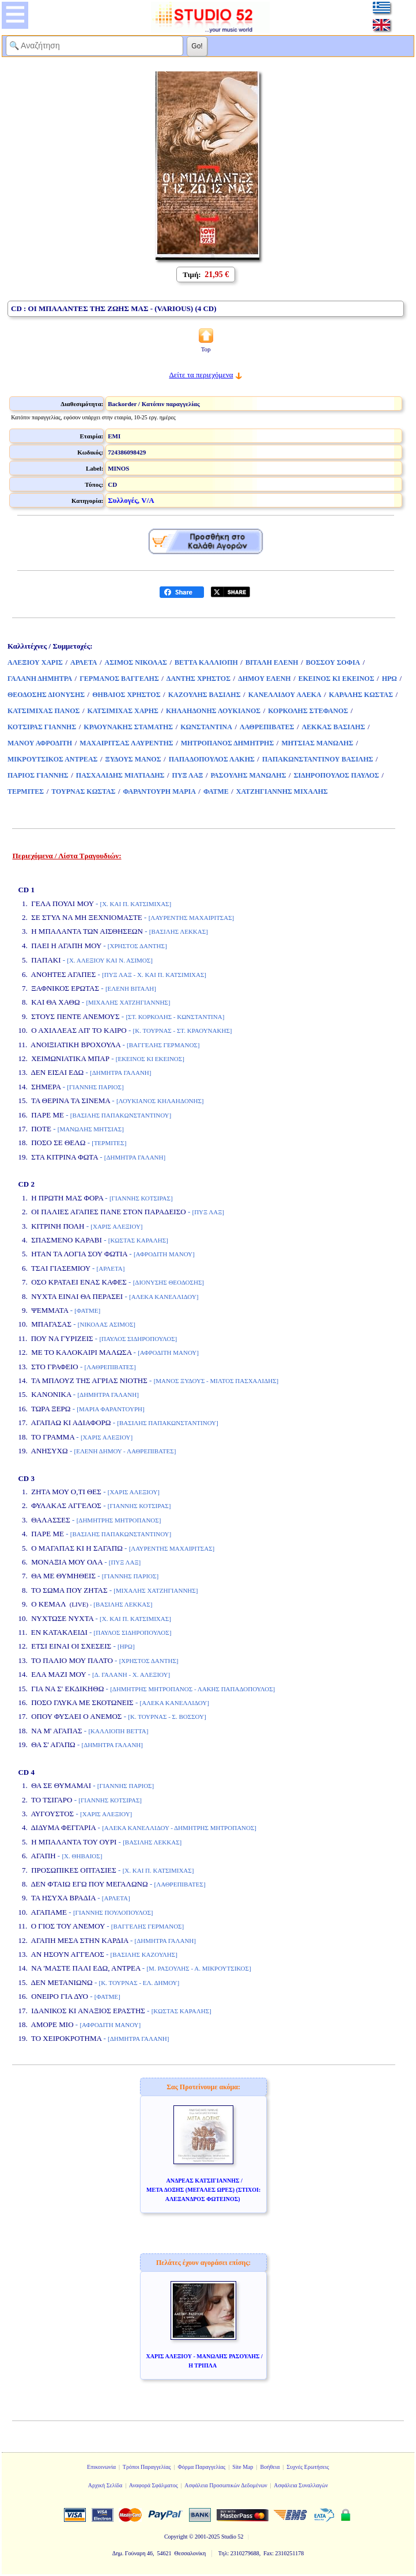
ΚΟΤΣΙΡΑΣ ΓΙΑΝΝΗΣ (41, 727)
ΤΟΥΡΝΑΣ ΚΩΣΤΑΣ (83, 791)
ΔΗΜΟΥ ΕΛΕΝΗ (264, 679)
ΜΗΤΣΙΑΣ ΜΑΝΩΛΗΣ (317, 743)
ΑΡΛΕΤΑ (83, 662)
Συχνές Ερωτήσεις (307, 2467)
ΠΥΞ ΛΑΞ (187, 775)
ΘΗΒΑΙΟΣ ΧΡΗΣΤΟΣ (126, 695)
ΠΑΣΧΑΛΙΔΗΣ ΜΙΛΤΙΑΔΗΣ (120, 775)
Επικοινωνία (101, 2467)
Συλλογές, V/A (131, 500)
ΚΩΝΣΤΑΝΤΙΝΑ (206, 727)
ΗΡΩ (389, 679)
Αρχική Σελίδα (105, 2485)
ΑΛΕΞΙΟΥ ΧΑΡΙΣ (35, 662)
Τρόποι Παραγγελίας (147, 2467)
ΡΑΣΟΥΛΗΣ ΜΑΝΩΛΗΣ (248, 775)
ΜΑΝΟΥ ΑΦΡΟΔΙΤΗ (39, 743)
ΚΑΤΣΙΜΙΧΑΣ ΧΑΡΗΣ (123, 711)
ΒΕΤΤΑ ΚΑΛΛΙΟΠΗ (206, 662)
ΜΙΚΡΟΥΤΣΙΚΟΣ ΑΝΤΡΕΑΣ (52, 759)
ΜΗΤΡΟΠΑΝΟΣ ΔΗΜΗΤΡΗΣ (227, 743)
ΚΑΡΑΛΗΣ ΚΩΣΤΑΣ (361, 695)
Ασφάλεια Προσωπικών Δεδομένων (225, 2485)
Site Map (242, 2467)
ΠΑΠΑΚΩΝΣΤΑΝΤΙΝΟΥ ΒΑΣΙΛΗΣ (317, 759)
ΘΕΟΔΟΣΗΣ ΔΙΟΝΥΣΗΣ (46, 695)
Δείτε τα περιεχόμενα (201, 374)
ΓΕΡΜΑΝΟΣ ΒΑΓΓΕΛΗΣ (119, 679)
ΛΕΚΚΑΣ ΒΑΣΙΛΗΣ (333, 727)
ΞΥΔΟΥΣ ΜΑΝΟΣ (133, 759)
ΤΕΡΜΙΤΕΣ (25, 791)
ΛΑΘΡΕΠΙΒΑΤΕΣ (267, 727)
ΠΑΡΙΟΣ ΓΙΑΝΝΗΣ (38, 775)
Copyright (176, 2536)
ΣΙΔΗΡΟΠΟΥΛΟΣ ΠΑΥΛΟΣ (336, 775)
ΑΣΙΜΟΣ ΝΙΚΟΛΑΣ (136, 662)
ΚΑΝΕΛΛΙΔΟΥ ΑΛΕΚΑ (285, 695)
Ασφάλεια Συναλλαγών (301, 2485)
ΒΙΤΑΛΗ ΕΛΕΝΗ (271, 662)
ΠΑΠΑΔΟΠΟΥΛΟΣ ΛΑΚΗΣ (212, 759)
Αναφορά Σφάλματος (153, 2485)
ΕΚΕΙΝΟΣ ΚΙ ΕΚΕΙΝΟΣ (336, 679)
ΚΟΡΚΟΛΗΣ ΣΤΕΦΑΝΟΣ (308, 711)
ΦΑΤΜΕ (216, 791)
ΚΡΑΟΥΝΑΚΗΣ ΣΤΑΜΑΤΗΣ (128, 727)
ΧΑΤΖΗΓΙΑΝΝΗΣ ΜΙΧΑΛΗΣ (282, 791)
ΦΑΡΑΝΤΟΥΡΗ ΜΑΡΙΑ (159, 791)
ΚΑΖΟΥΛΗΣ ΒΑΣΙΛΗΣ (204, 695)
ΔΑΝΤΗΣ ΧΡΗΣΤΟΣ (198, 679)
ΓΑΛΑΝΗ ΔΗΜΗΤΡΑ (39, 679)
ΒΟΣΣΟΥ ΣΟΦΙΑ (333, 662)
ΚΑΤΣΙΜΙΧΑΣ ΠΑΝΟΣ (43, 711)
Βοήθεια (270, 2467)
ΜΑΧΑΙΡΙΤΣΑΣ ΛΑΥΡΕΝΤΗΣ (126, 743)
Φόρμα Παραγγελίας (201, 2467)
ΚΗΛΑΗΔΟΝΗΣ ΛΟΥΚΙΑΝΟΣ (213, 711)
